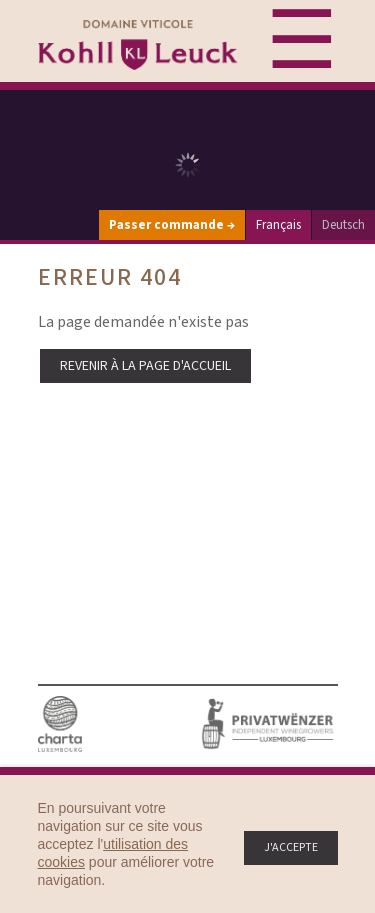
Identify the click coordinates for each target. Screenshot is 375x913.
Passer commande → (172, 225)
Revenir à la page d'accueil (145, 366)
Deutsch (343, 225)
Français (278, 225)
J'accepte (291, 847)
